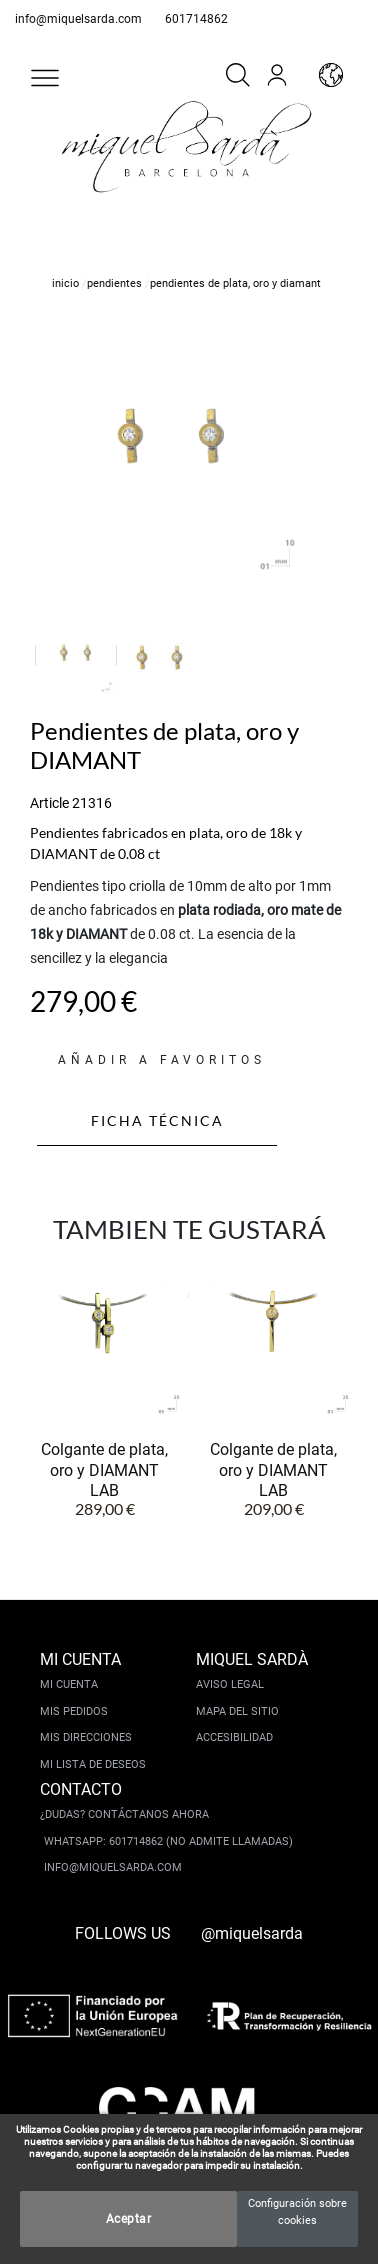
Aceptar (129, 2219)
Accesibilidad (234, 1737)
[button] (45, 78)
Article (49, 803)
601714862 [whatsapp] (196, 19)
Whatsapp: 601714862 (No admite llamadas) (168, 1841)
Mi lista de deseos (93, 1764)
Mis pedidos (74, 1711)
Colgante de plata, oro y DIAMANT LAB (104, 1469)
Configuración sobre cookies (297, 2212)
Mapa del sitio (237, 1711)
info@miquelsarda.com (78, 19)
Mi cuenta (69, 1684)
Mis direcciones (86, 1737)
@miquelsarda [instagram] (252, 1933)
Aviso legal (230, 1684)
